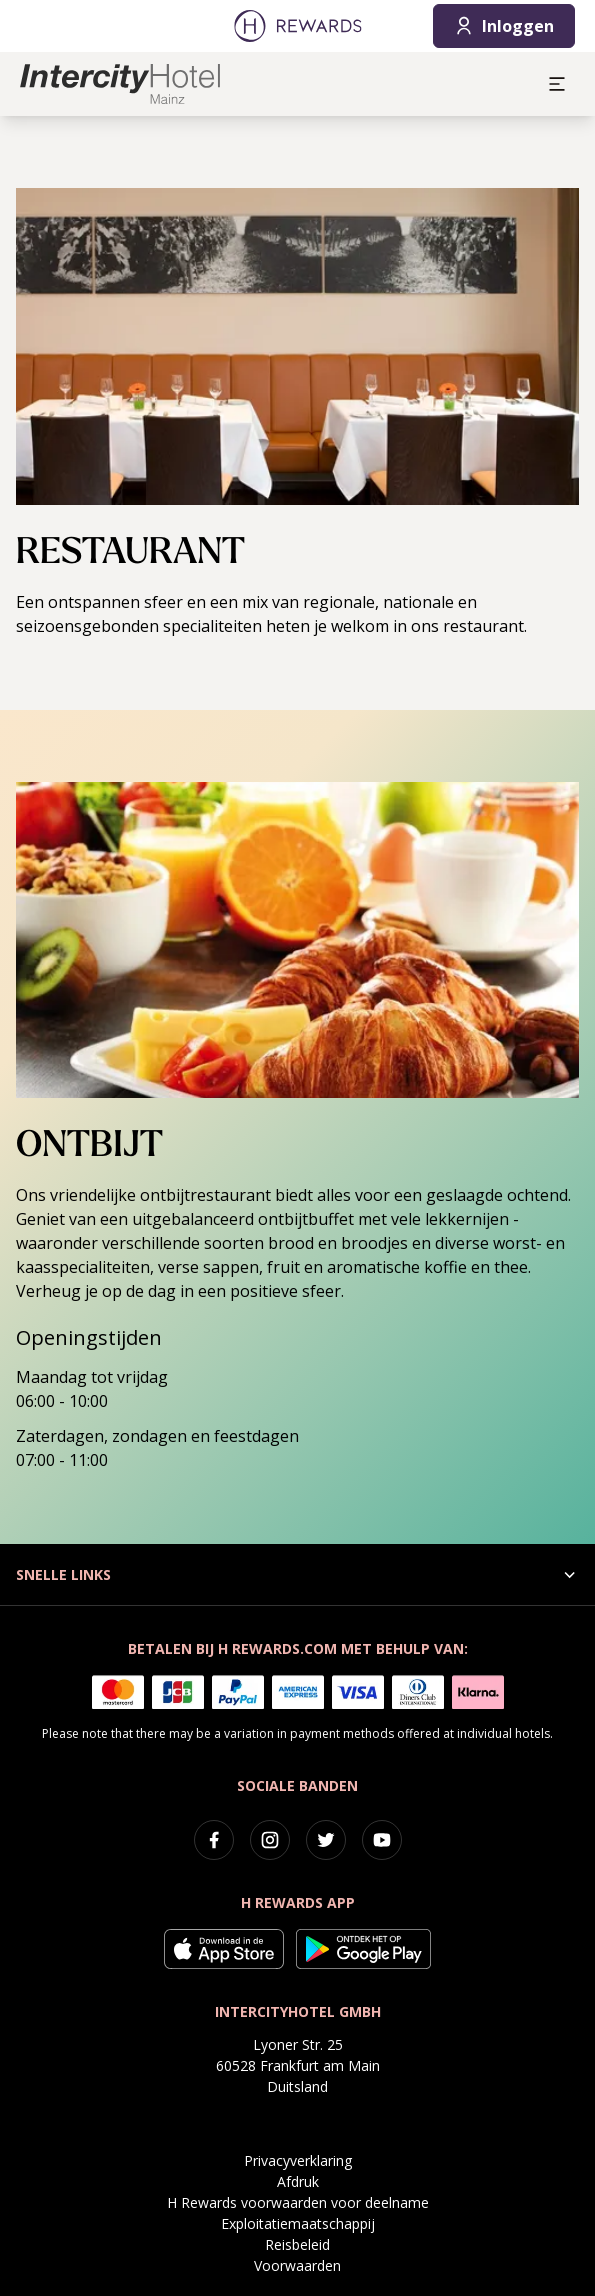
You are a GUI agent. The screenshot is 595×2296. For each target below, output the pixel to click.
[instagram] (270, 1840)
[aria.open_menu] (557, 84)
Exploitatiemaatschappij (298, 2223)
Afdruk (298, 2181)
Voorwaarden (297, 2265)
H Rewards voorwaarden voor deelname (298, 2202)
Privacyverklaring (298, 2160)
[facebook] (214, 1840)
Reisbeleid (297, 2244)
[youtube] (382, 1840)
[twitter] (326, 1840)
